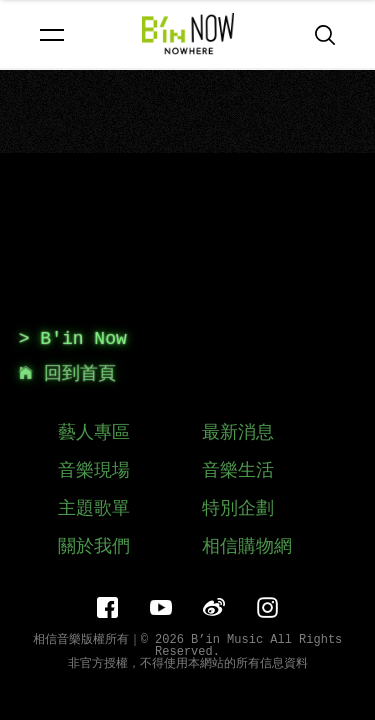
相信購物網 (247, 547)
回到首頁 (67, 374)
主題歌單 (94, 509)
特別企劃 (238, 509)
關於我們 (94, 547)
